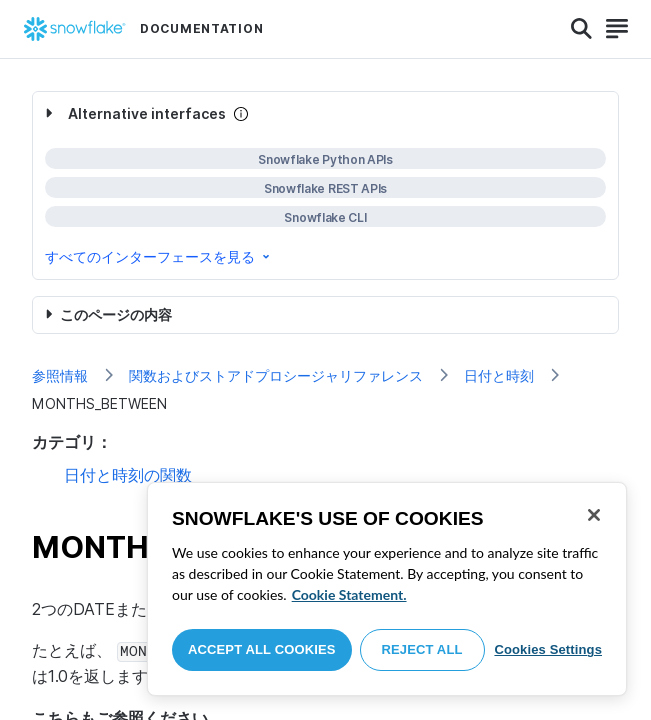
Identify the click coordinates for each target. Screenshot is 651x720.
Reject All (422, 649)
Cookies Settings (548, 649)
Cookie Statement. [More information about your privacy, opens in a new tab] (349, 594)
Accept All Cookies (262, 649)
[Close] (594, 515)
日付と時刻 (499, 375)
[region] (387, 589)
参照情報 (60, 375)
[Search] (581, 29)
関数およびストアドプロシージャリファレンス (276, 375)
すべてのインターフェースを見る (159, 256)
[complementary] (325, 185)
